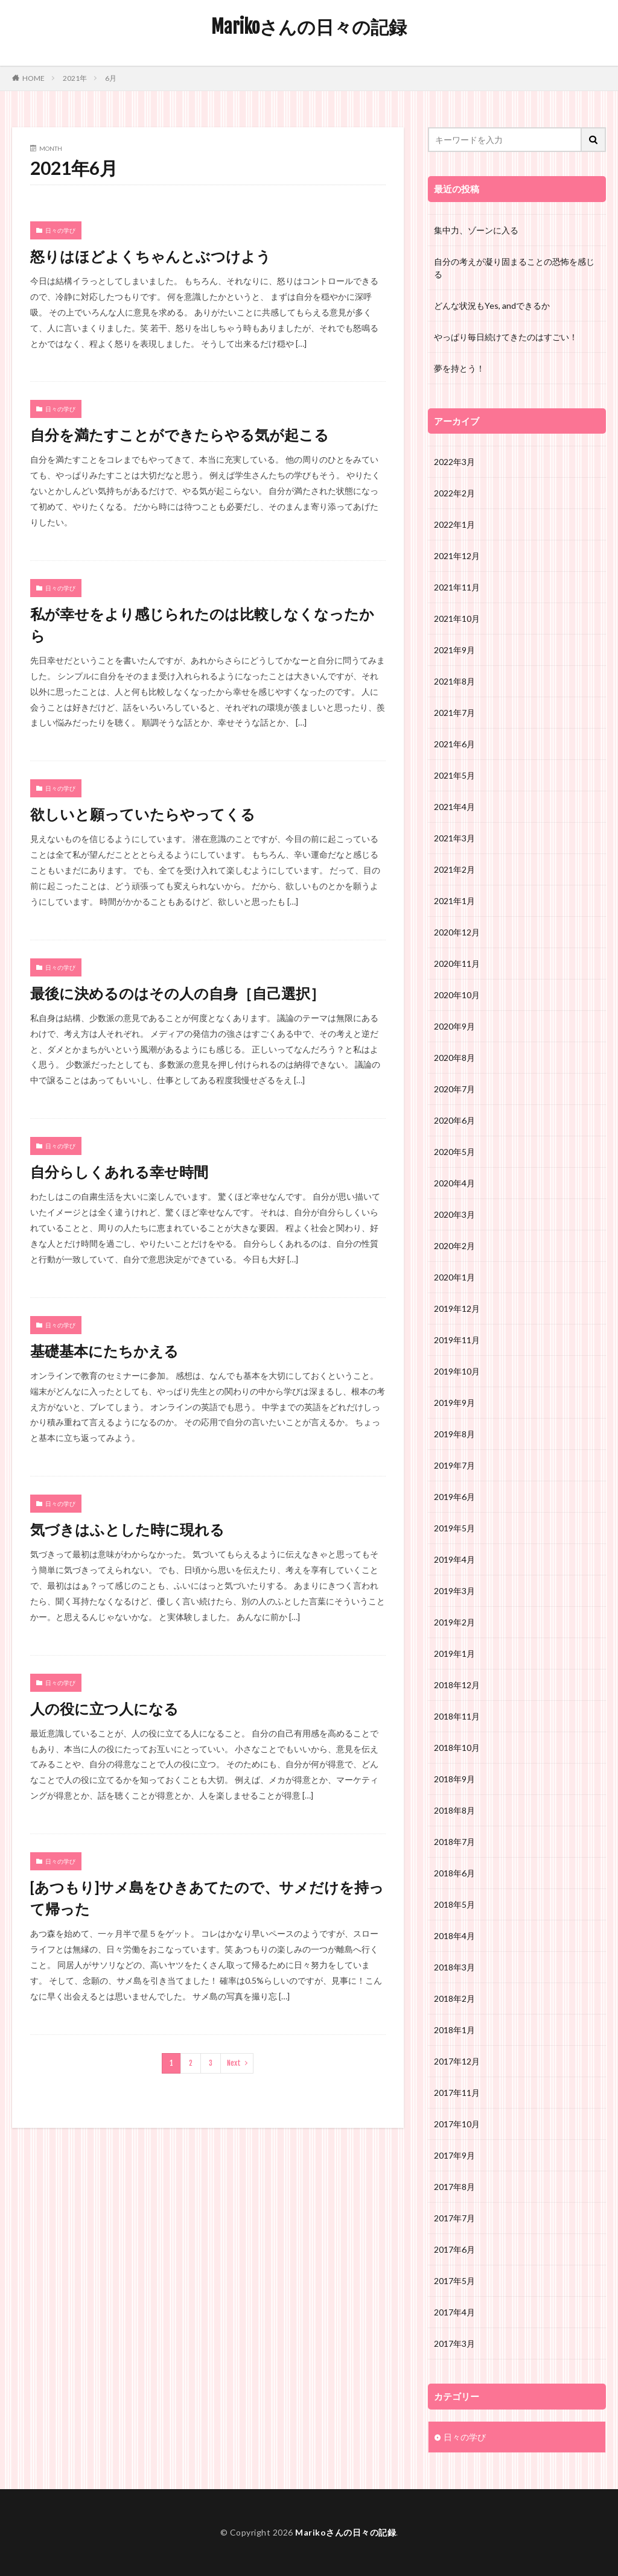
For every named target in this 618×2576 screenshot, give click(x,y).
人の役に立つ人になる (104, 1708)
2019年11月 (457, 1340)
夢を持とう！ (459, 368)
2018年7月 (454, 1842)
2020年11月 (457, 963)
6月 (110, 78)
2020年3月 (454, 1214)
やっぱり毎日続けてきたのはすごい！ (506, 337)
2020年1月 (454, 1277)
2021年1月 (454, 901)
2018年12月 (457, 1685)
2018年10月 (457, 1747)
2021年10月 (457, 618)
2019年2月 (454, 1622)
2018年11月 (457, 1716)
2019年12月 (457, 1308)
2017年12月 (457, 2061)
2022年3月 (454, 462)
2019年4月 (454, 1559)
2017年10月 (457, 2124)
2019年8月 (454, 1434)
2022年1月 (454, 524)
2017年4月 (454, 2312)
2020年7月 (454, 1089)
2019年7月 (454, 1465)
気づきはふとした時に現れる (127, 1529)
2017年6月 (454, 2249)
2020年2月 (454, 1246)
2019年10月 (457, 1371)
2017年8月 (454, 2187)
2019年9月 (454, 1402)
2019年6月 (454, 1497)
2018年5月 (454, 1904)
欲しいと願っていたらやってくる (142, 814)
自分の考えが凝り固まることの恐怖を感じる (514, 267)
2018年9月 (454, 1779)
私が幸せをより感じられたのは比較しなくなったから (202, 624)
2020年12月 (457, 932)
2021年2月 (454, 869)
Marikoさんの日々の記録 (309, 27)
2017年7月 (454, 2218)
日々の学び (60, 230)
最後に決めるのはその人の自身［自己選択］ (177, 993)
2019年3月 (454, 1591)
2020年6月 (454, 1120)
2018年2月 (454, 1998)
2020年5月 (454, 1152)
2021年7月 (454, 712)
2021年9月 (454, 650)
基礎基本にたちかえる (104, 1350)
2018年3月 (454, 1967)
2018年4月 (454, 1936)
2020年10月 (457, 995)
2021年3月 (454, 838)
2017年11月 (457, 2092)
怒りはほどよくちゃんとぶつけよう (150, 256)
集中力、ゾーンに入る (476, 230)
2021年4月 (454, 807)
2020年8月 (454, 1057)
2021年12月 (457, 556)
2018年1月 (454, 2030)
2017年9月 (454, 2155)
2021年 (75, 78)
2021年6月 (454, 744)
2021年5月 (454, 775)
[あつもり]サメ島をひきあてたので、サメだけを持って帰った (207, 1897)
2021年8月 (454, 681)
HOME (33, 77)
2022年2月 (454, 493)
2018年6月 (454, 1873)
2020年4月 (454, 1183)
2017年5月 (454, 2281)
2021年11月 (457, 587)
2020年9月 (454, 1026)
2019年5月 (454, 1528)
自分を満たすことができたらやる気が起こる (179, 434)
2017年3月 (454, 2343)
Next (234, 2063)
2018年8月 (454, 1810)
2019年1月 (454, 1653)
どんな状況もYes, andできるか (492, 305)
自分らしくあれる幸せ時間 (119, 1171)
